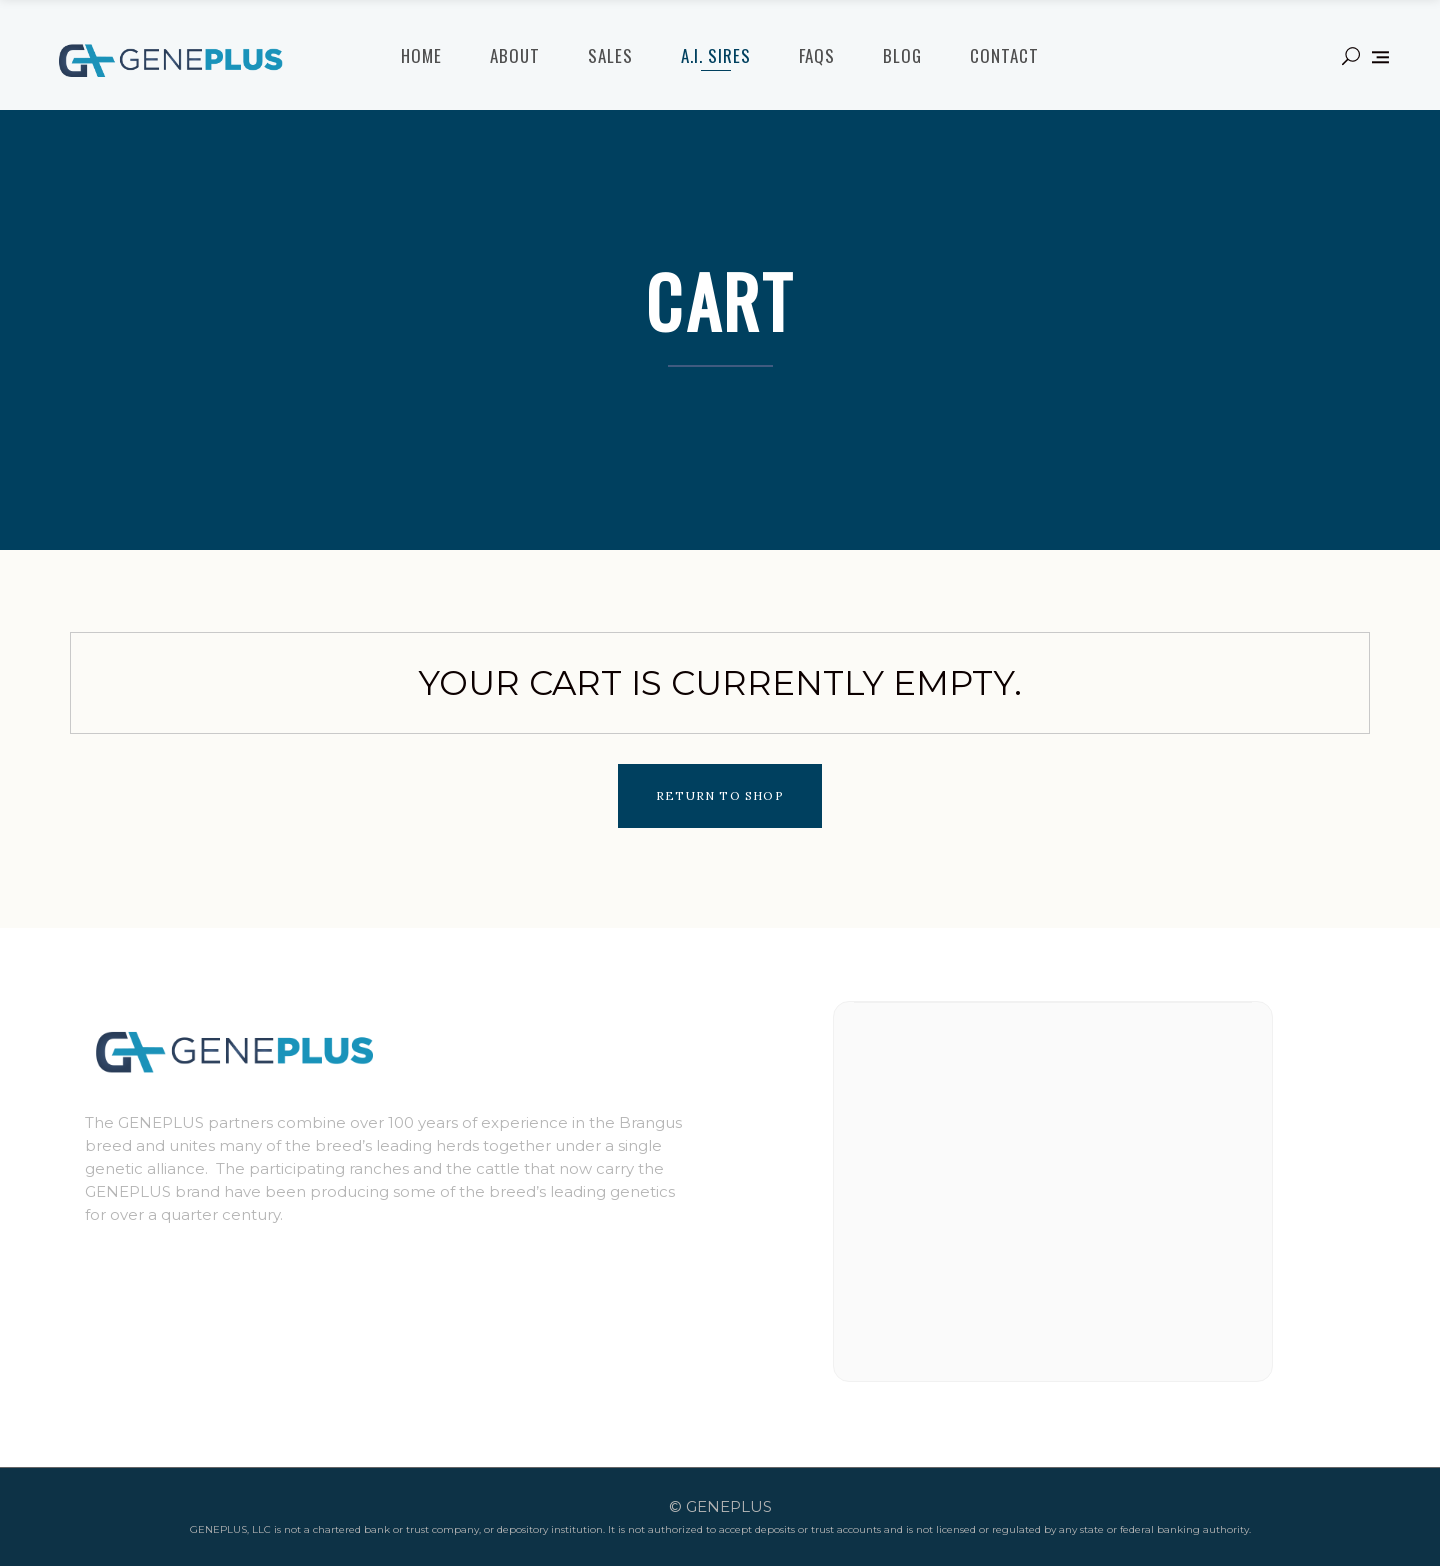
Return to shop (720, 795)
